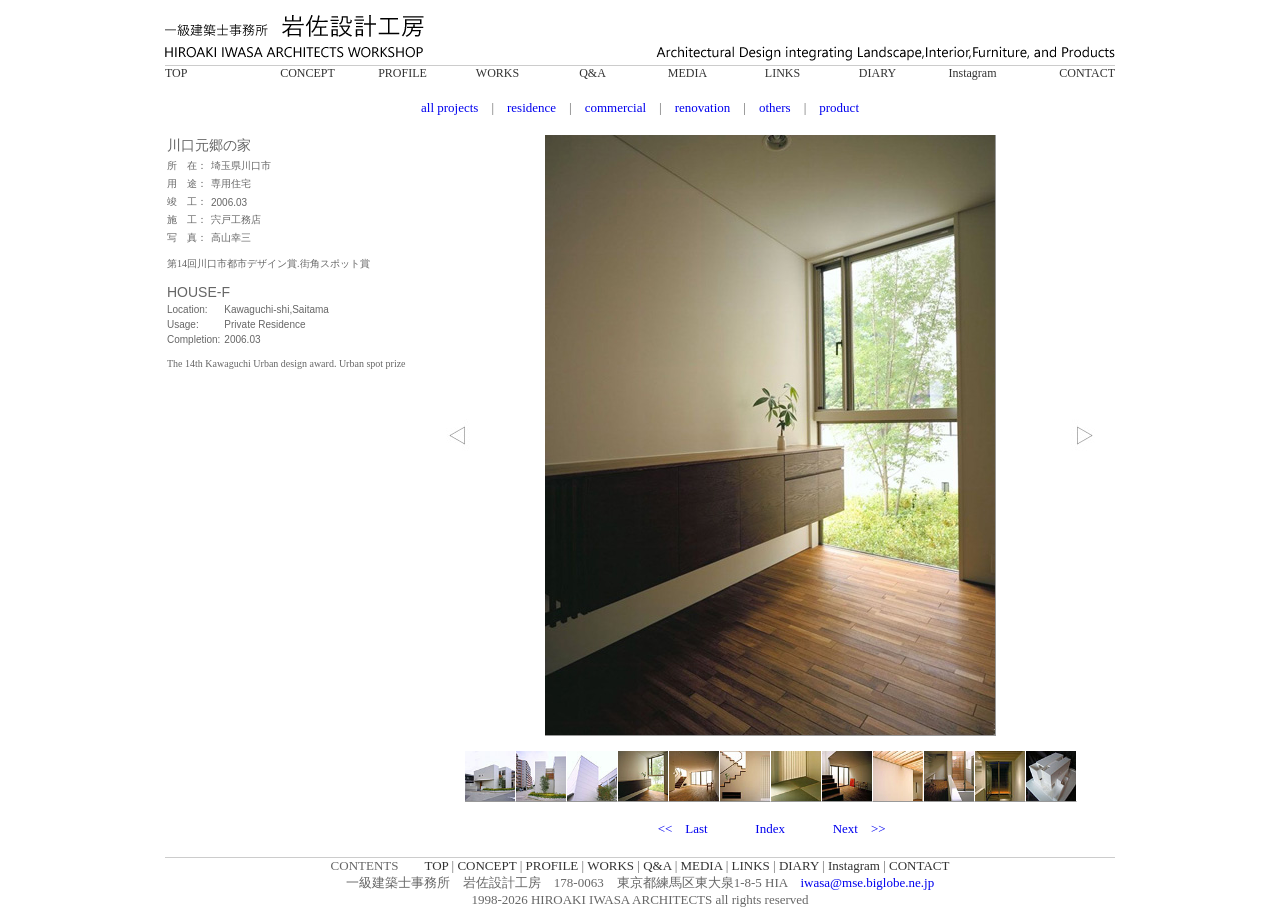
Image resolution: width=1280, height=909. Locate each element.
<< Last (683, 828)
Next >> (859, 828)
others (775, 107)
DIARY (877, 73)
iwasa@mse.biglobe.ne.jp (868, 882)
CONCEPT (307, 73)
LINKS (782, 73)
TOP (176, 73)
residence (531, 107)
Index (770, 828)
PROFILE (402, 73)
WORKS (497, 73)
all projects (449, 107)
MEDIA (687, 73)
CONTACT (1087, 73)
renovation (703, 107)
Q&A (592, 73)
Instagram (973, 73)
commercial (615, 107)
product (839, 107)
